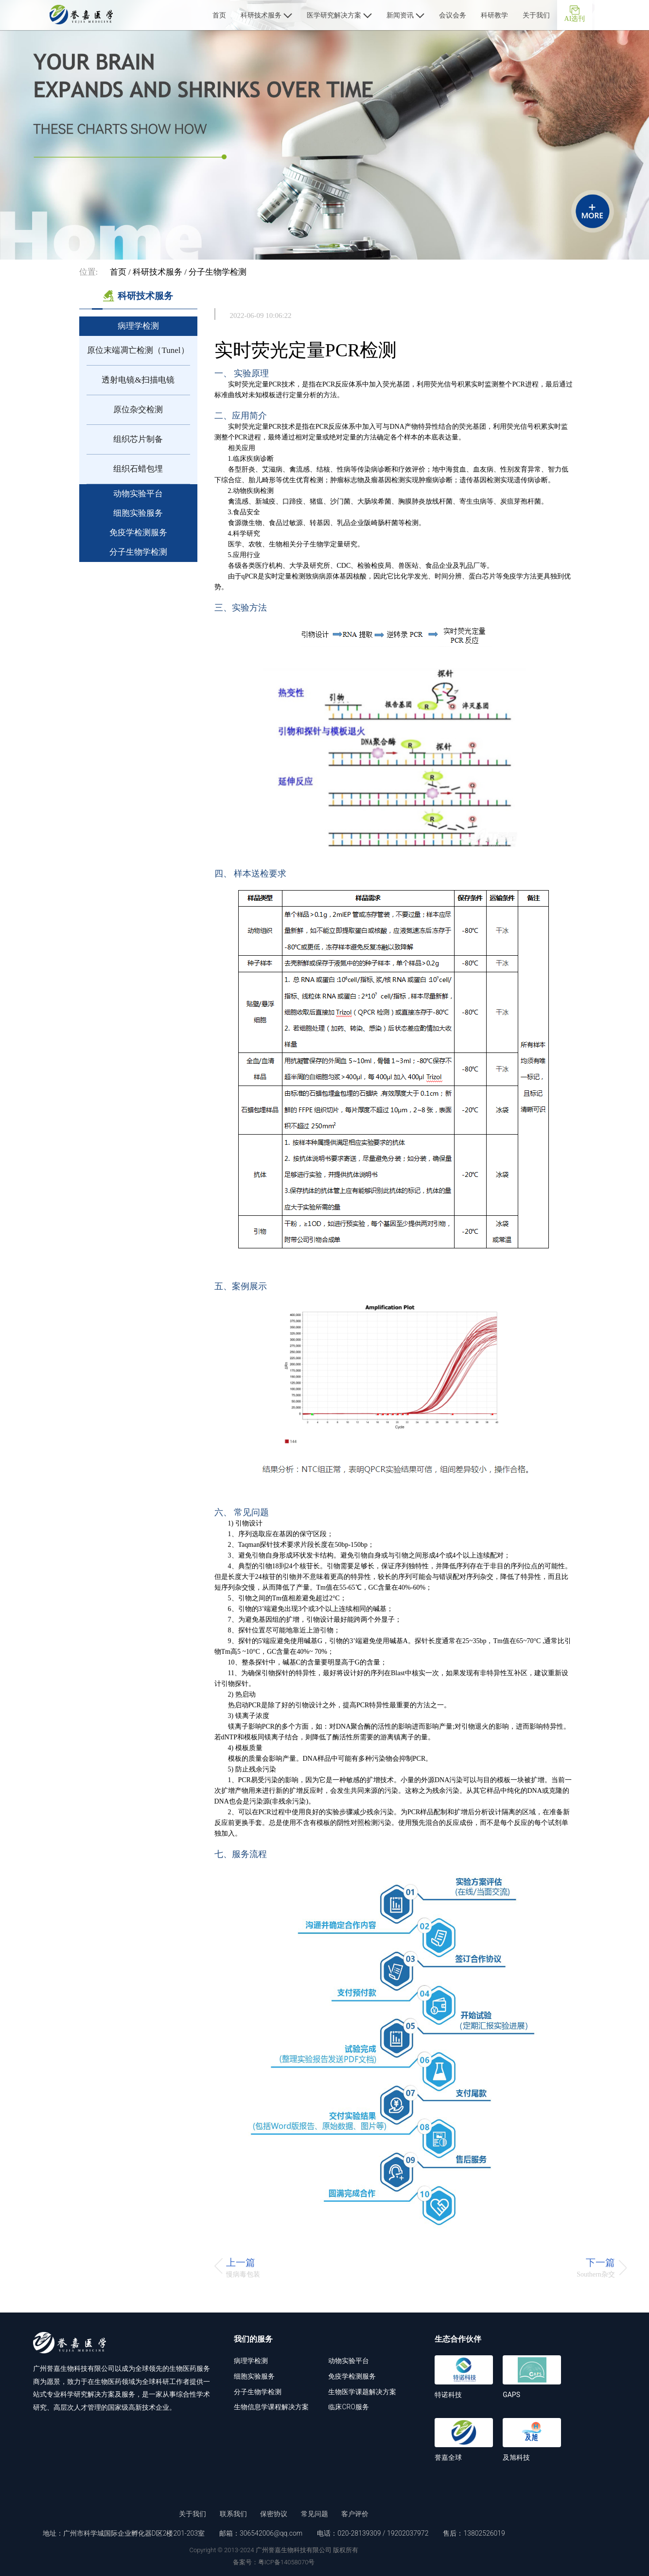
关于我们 (536, 15)
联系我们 (233, 2514)
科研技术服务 (266, 15)
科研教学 (494, 15)
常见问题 (314, 2514)
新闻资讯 (405, 15)
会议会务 (452, 15)
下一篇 (600, 2262)
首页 (219, 15)
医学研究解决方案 (339, 15)
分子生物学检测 (217, 272)
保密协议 (273, 2514)
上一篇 (240, 2262)
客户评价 (354, 2514)
